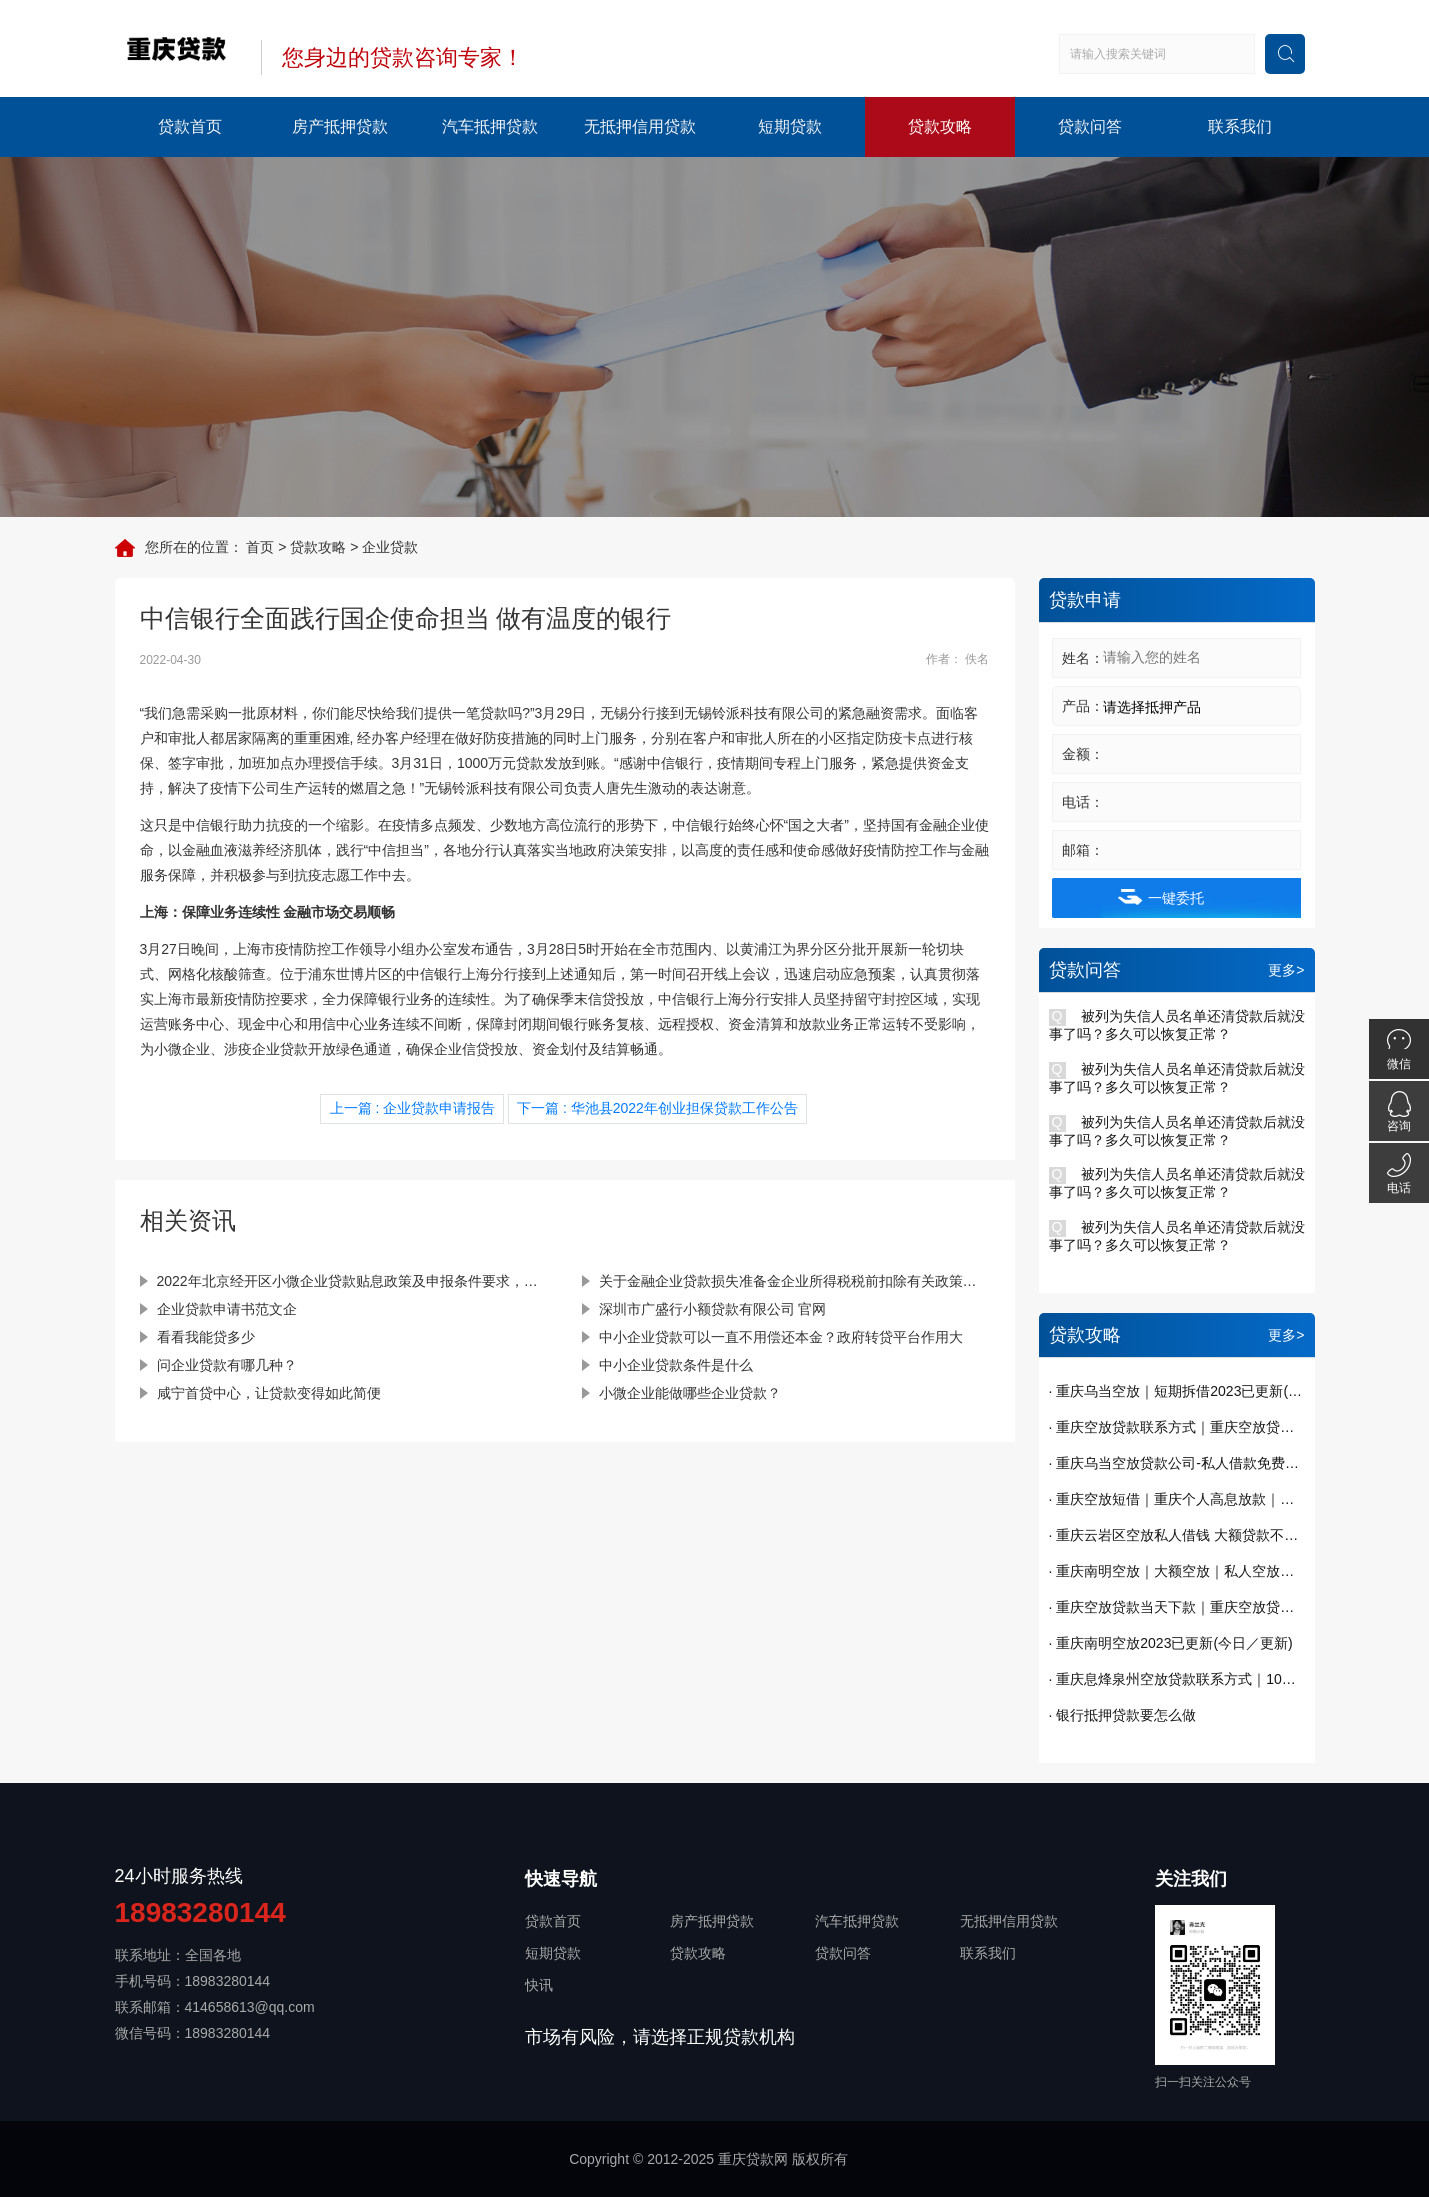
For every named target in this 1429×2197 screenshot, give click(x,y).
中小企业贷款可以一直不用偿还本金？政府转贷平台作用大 (781, 1336)
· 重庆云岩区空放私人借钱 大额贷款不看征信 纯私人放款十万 (1177, 1535)
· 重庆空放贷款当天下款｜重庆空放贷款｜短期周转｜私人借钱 (1177, 1607)
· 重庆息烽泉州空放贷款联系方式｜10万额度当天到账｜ (1177, 1679)
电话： (1083, 802)
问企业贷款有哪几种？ (227, 1364)
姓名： (1083, 658)
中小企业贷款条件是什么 (676, 1364)
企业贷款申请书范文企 (227, 1308)
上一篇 (414, 1108)
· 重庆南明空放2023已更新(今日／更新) (1171, 1643)
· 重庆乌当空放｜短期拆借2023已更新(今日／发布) (1177, 1391)
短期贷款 (790, 126)
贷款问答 (1090, 126)
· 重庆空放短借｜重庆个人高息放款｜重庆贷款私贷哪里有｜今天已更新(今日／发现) (1177, 1499)
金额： (1083, 754)
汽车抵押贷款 (490, 126)
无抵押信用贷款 (640, 126)
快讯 (539, 1985)
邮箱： (1083, 850)
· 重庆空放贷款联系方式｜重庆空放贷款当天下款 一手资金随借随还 (1177, 1427)
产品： (1083, 706)
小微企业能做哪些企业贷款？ (690, 1392)
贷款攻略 (940, 126)
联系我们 (1240, 126)
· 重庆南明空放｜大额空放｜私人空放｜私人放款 (1177, 1571)
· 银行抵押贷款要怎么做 (1123, 1715)
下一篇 (656, 1108)
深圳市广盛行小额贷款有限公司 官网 (713, 1308)
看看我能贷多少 (206, 1336)
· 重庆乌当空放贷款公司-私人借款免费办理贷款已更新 (1177, 1463)
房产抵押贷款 (340, 126)
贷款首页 (190, 126)
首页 (260, 547)
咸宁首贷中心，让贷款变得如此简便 (269, 1392)
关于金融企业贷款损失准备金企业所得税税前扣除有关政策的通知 (794, 1280)
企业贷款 (390, 547)
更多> (1286, 970)
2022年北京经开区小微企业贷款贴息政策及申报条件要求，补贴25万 (352, 1280)
